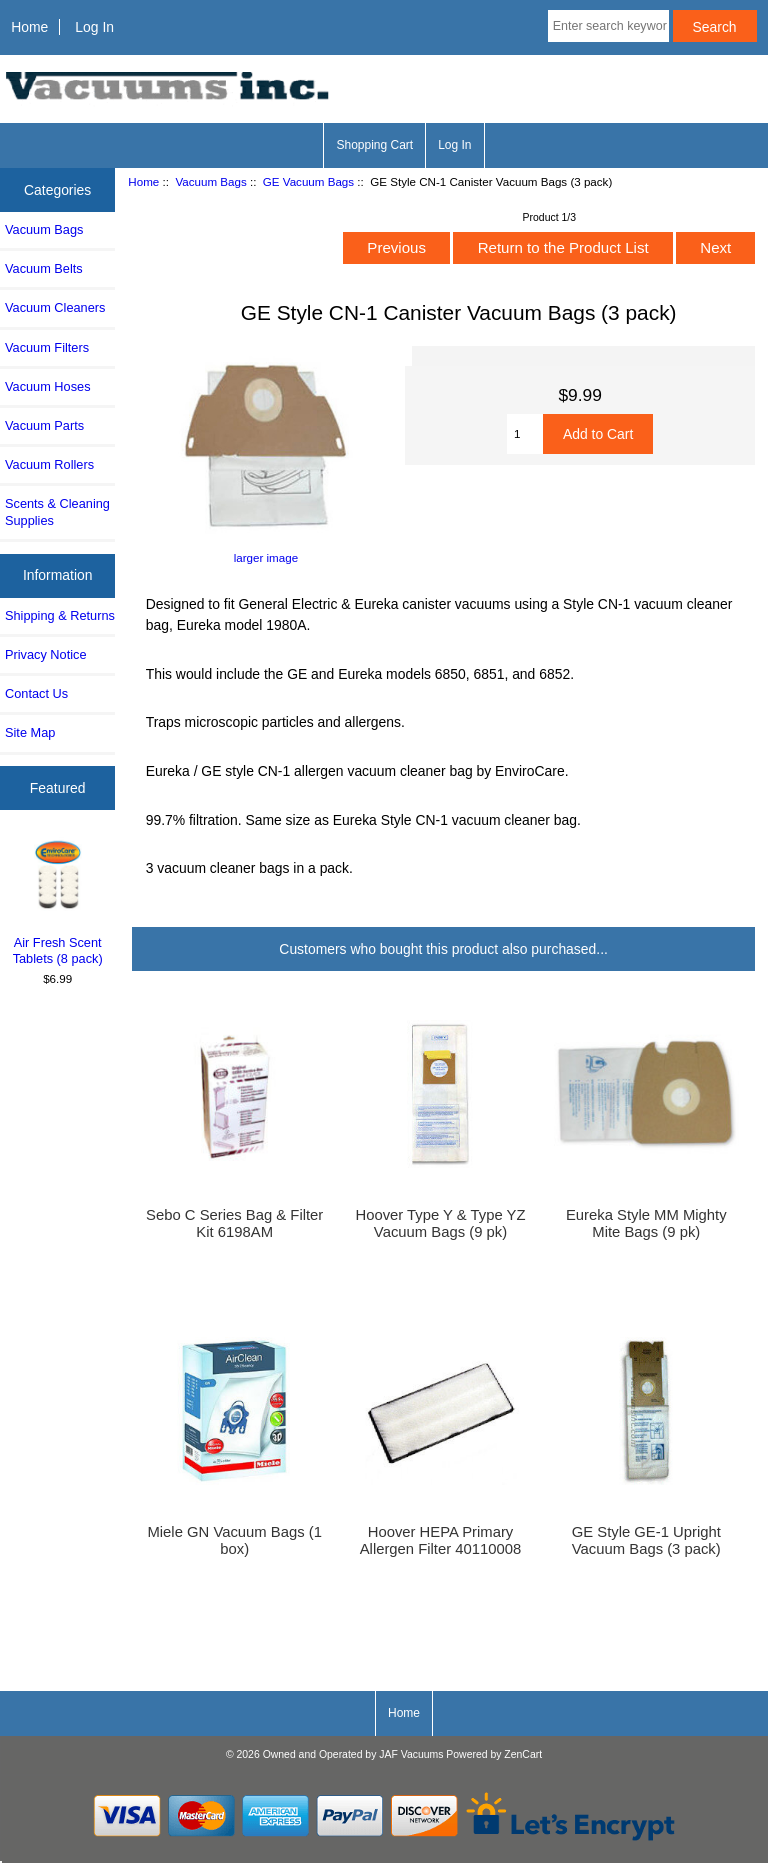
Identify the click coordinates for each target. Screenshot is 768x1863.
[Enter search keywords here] (608, 26)
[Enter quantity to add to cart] (525, 434)
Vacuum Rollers (49, 464)
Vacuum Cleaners (55, 307)
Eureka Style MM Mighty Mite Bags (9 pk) (646, 1223)
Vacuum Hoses (48, 386)
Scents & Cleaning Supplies (57, 511)
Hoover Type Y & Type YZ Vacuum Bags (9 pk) (440, 1223)
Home (29, 27)
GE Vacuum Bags (308, 181)
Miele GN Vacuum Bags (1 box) (234, 1540)
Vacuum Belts (44, 268)
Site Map (30, 732)
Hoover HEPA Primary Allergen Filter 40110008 (441, 1540)
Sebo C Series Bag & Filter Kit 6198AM (234, 1223)
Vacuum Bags (210, 181)
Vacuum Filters (47, 347)
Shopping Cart (374, 145)
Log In (94, 27)
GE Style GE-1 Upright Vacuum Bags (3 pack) (646, 1540)
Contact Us (36, 693)
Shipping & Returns (60, 615)
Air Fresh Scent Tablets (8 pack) (58, 901)
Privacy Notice (45, 654)
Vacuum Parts (44, 425)
